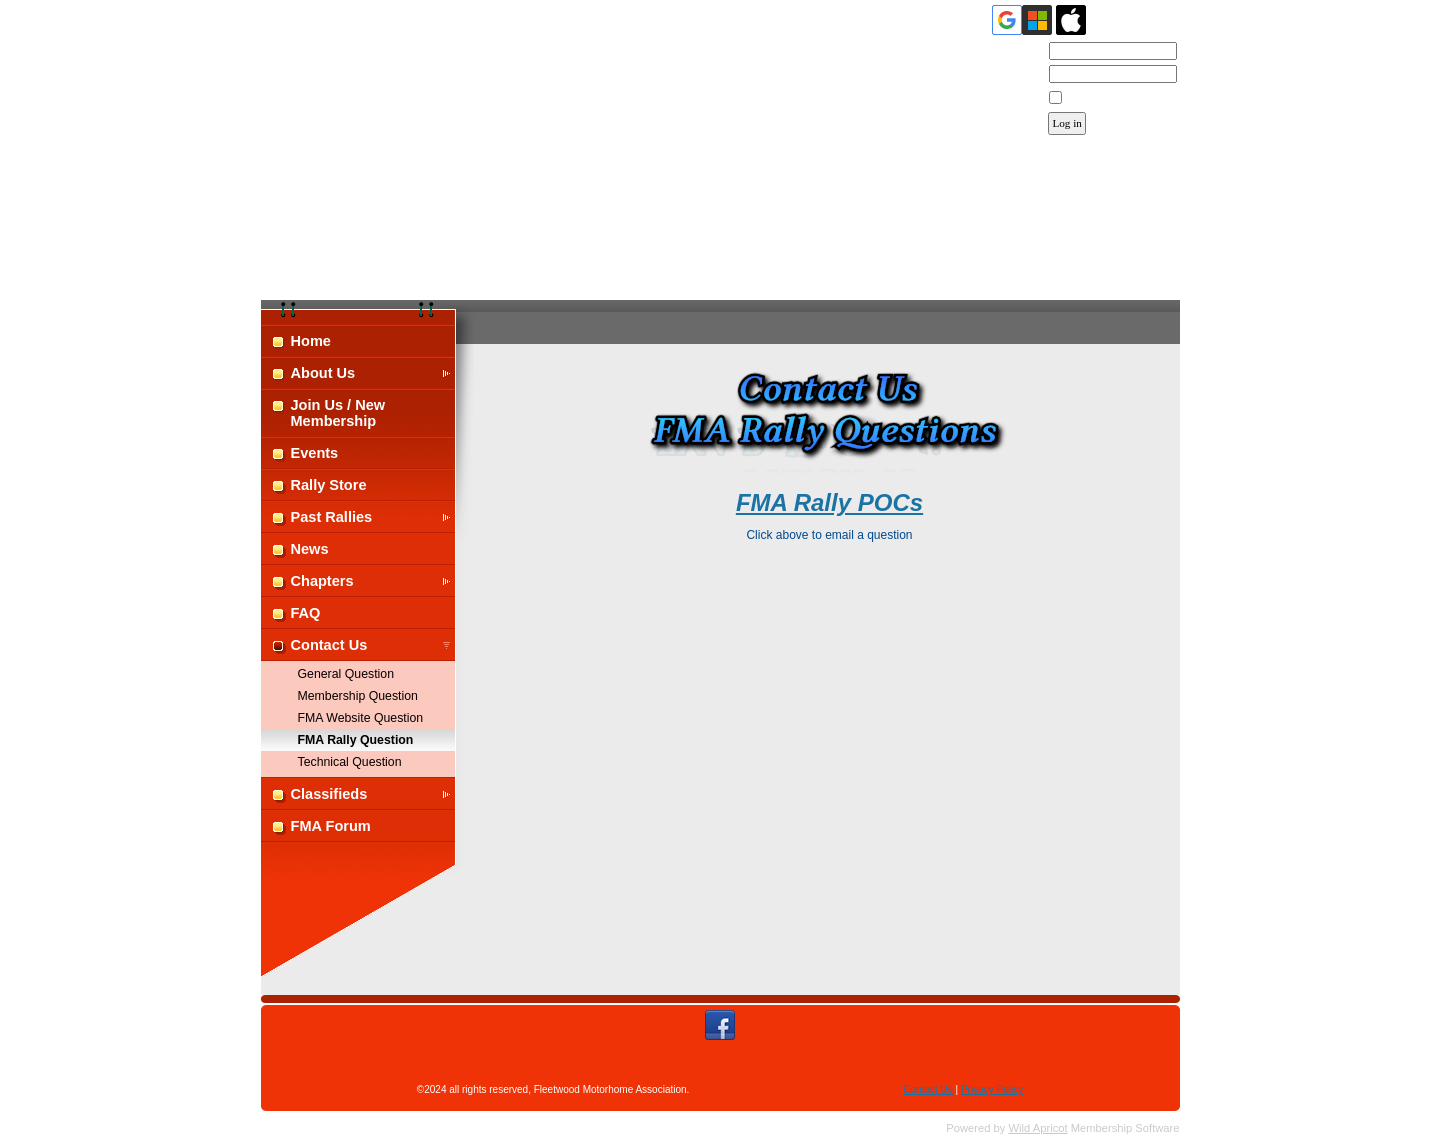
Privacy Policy (992, 1089)
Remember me (1102, 98)
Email (1024, 52)
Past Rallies (332, 517)
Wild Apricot (1038, 1128)
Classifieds (329, 794)
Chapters (322, 581)
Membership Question (358, 696)
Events (315, 453)
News (310, 549)
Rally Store (329, 485)
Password (1014, 75)
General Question (346, 674)
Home (311, 341)
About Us (323, 373)
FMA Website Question (361, 718)
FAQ (306, 613)
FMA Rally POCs (829, 502)
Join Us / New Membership (338, 413)
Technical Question (350, 762)
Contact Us (329, 645)
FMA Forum (331, 826)
